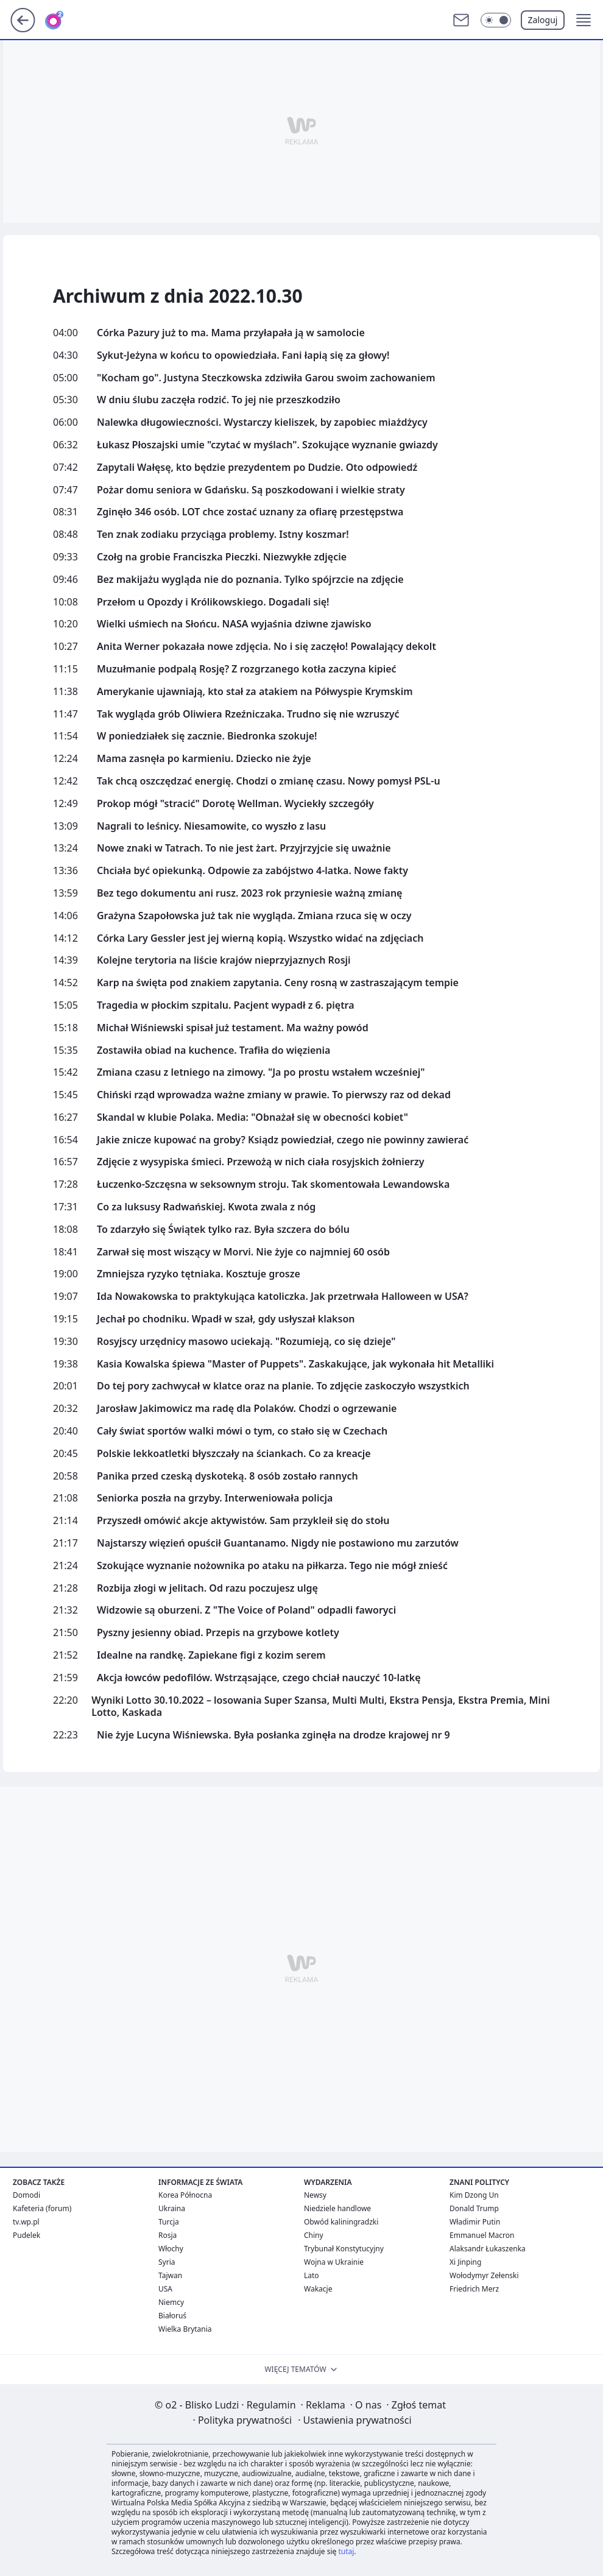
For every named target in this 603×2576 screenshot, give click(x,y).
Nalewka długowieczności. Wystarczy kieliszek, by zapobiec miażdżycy (262, 422)
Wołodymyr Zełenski (484, 2275)
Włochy (170, 2248)
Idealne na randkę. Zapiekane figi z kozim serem (211, 1655)
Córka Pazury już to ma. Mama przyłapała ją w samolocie (231, 332)
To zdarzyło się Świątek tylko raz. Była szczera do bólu (223, 1229)
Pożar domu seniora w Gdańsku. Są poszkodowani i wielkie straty (251, 490)
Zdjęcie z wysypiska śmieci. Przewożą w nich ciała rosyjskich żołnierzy (260, 1162)
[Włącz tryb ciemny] (496, 20)
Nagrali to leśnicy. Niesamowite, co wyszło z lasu (211, 826)
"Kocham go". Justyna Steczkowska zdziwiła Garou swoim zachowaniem (266, 378)
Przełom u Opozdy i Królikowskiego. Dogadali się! (213, 602)
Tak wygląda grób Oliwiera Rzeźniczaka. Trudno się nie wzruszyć (248, 714)
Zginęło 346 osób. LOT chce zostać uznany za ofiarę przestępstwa (250, 512)
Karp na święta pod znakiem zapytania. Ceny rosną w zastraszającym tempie (278, 982)
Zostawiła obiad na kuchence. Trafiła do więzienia (213, 1050)
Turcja (168, 2222)
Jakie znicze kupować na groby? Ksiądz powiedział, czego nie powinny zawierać (282, 1140)
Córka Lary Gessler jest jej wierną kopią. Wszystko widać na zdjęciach (260, 938)
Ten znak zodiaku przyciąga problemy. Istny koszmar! (223, 534)
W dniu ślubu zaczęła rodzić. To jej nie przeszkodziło (218, 399)
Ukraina (171, 2208)
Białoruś (172, 2315)
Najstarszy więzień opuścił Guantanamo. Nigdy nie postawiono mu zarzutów (278, 1543)
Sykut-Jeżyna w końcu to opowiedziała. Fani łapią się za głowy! (243, 355)
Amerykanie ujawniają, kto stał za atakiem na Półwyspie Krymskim (255, 691)
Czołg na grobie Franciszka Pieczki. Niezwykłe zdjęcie (222, 557)
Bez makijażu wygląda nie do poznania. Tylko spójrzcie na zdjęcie (250, 579)
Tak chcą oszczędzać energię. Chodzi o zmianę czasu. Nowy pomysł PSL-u (268, 781)
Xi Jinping (465, 2262)
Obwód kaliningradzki (341, 2222)
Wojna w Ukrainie (334, 2262)
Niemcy (171, 2302)
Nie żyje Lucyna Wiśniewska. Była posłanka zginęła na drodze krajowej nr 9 (273, 1735)
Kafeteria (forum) (42, 2208)
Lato (311, 2275)
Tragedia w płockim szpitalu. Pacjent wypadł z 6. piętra (225, 1005)
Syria (166, 2262)
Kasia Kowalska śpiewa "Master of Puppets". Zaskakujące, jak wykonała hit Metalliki (295, 1364)
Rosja (167, 2235)
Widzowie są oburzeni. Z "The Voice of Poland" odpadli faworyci (246, 1610)
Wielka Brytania (185, 2329)
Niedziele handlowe (337, 2208)
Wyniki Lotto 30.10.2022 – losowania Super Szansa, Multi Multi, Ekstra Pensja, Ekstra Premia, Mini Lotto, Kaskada (320, 1707)
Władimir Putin (475, 2222)
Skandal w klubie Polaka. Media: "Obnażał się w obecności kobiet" (252, 1117)
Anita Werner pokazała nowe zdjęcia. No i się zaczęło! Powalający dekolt (266, 646)
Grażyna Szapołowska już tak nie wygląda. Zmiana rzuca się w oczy (254, 915)
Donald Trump (474, 2208)
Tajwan (170, 2275)
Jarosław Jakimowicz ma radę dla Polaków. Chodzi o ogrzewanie (247, 1408)
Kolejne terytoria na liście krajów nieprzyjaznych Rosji (224, 960)
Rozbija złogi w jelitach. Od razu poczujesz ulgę (207, 1588)
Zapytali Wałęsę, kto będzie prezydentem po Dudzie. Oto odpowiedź (257, 467)
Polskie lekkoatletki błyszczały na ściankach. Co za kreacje (234, 1453)
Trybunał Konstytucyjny (344, 2248)
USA (165, 2289)
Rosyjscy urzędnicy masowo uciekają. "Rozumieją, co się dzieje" (246, 1341)
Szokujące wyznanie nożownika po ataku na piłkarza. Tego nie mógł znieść (272, 1565)
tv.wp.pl (26, 2222)
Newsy (315, 2195)
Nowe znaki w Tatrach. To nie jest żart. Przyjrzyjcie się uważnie (244, 848)
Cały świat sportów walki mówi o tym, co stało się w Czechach (242, 1431)
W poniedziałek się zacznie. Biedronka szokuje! (207, 736)
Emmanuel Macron (482, 2235)
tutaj (346, 2551)
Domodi (26, 2195)
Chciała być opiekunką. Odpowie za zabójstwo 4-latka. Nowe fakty (252, 870)
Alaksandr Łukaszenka (488, 2248)
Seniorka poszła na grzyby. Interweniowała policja (215, 1498)
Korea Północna (185, 2195)
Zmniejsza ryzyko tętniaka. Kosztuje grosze (198, 1274)
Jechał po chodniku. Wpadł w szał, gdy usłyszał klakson (225, 1319)
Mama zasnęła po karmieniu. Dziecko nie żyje (204, 758)
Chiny (313, 2235)
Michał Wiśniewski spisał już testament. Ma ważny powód (232, 1028)
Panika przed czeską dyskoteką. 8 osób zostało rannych (227, 1476)
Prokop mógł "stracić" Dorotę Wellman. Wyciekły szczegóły (235, 803)
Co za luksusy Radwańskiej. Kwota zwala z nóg (206, 1207)
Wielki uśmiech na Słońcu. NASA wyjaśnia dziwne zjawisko (234, 624)
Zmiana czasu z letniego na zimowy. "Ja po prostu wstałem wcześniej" (261, 1072)
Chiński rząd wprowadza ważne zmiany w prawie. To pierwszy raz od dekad (274, 1095)
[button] (583, 20)
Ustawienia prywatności (354, 2420)
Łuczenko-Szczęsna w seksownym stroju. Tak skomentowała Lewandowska (273, 1184)
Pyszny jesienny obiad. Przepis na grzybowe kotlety (218, 1632)
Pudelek (26, 2235)
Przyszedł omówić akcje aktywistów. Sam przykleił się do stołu (243, 1520)
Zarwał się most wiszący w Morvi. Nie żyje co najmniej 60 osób (243, 1252)
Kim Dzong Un (474, 2195)
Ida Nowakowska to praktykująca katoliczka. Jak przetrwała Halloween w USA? (282, 1296)
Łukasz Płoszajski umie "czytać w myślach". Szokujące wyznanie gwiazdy (267, 445)
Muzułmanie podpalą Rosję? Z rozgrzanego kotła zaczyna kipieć (247, 669)
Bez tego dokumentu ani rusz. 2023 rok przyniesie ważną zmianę (249, 893)
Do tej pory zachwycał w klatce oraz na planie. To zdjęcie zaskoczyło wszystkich (283, 1386)
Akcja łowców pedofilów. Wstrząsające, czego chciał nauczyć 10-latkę (259, 1677)
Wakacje (318, 2289)
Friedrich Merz (474, 2289)
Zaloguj (543, 20)
